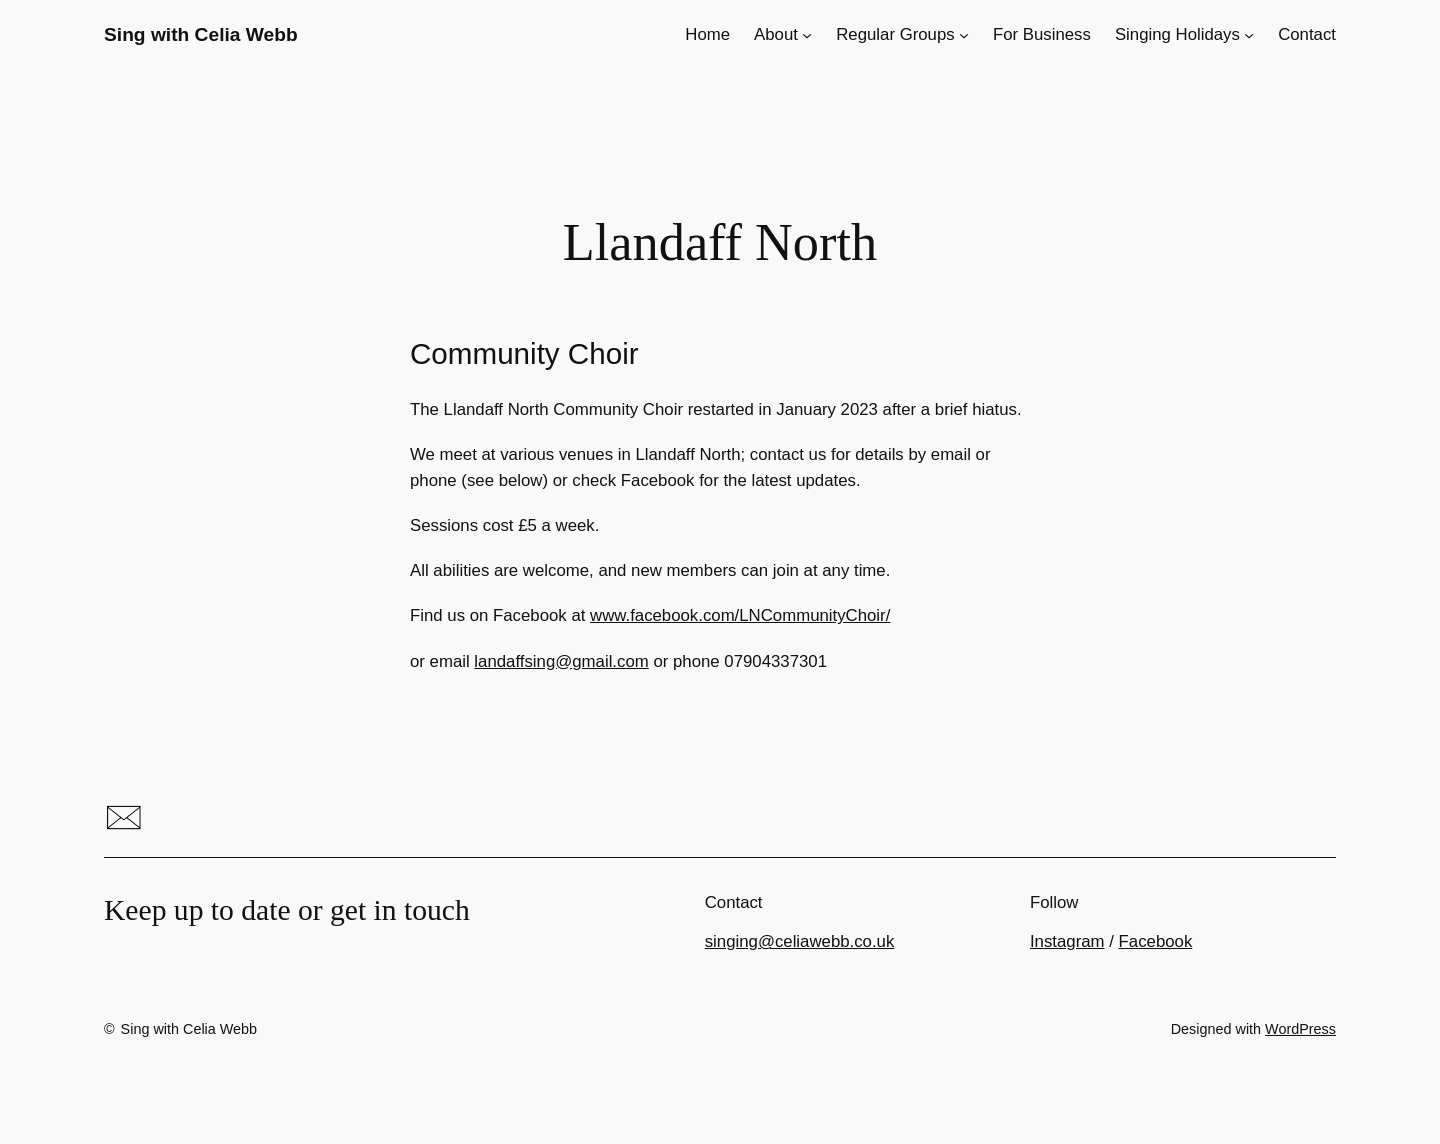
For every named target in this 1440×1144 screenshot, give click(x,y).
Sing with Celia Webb (201, 34)
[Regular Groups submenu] (964, 35)
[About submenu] (807, 35)
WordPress (1300, 1029)
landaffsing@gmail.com (561, 661)
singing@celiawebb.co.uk (800, 941)
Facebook (1156, 941)
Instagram (1067, 941)
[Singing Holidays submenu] (1249, 35)
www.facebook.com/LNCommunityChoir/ (740, 615)
